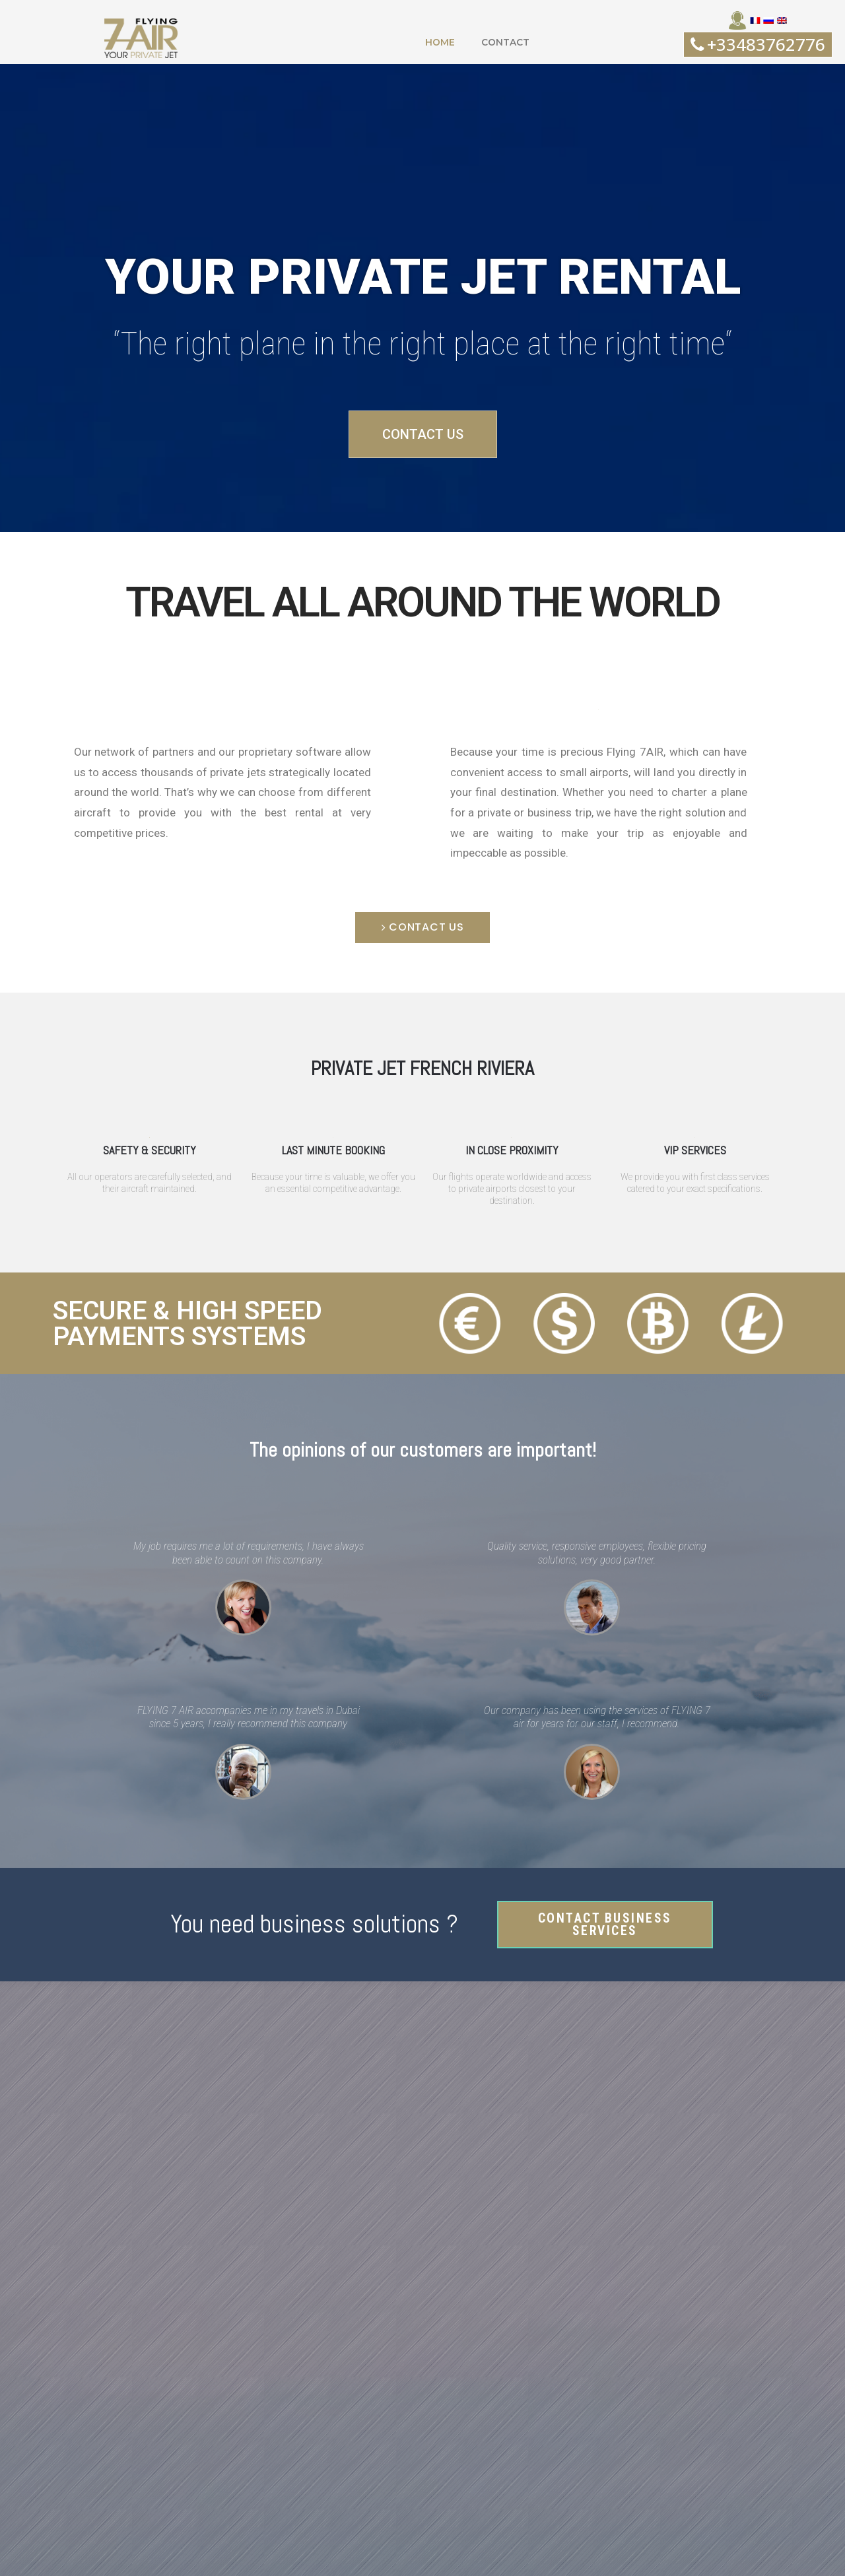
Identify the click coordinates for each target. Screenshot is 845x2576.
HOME (438, 42)
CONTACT (506, 42)
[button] (141, 38)
